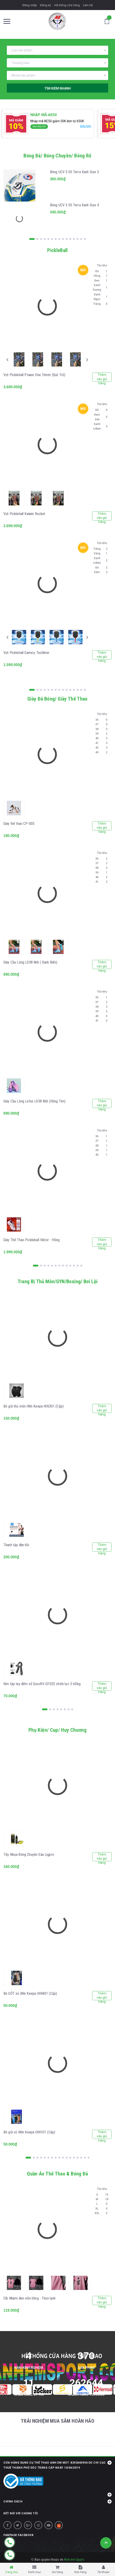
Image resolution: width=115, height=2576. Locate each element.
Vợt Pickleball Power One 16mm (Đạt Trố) (34, 375)
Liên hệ (87, 5)
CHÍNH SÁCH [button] (57, 2501)
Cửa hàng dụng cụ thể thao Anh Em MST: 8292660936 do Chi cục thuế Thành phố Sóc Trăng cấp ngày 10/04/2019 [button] (57, 2465)
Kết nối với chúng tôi (20, 2513)
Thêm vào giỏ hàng (102, 377)
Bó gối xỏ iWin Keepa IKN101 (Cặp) (29, 2132)
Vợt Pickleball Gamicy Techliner (26, 653)
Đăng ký (45, 5)
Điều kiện (85, 126)
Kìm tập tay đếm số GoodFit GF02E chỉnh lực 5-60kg (42, 1684)
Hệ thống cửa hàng (67, 5)
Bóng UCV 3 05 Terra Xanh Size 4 (74, 205)
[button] (57, 2492)
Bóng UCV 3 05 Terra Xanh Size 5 (74, 172)
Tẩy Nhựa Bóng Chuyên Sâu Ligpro (28, 1854)
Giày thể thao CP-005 (18, 823)
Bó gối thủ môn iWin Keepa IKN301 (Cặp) (33, 1406)
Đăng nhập (29, 5)
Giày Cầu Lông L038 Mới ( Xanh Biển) (30, 962)
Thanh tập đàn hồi (16, 1545)
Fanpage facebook (18, 2535)
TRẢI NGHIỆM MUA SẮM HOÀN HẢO (57, 2421)
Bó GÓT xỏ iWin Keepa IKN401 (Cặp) (30, 1993)
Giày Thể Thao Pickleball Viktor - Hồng (31, 1240)
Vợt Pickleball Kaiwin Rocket (24, 514)
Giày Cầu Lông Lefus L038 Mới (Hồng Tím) (34, 1101)
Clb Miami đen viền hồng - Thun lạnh (29, 2298)
